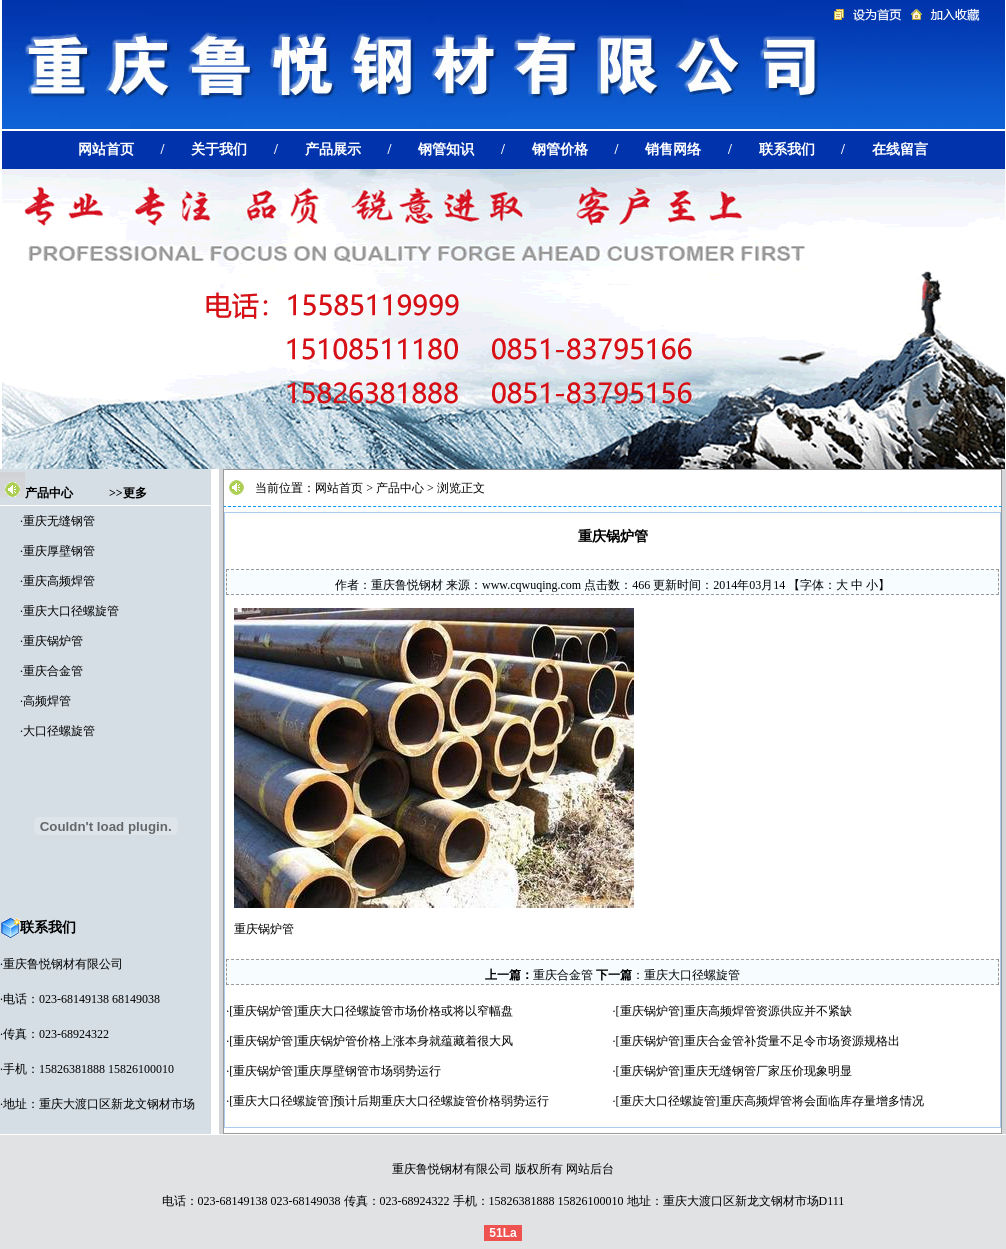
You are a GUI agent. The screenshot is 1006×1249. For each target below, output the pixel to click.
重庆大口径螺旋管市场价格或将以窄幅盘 (405, 1011)
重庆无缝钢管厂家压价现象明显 (768, 1071)
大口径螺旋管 (59, 731)
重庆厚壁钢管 (59, 551)
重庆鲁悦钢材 (407, 585)
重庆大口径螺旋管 (71, 611)
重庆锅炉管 (53, 641)
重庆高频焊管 (59, 581)
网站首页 (339, 488)
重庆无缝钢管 (59, 521)
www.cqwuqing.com (531, 585)
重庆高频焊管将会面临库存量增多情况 (822, 1101)
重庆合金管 (53, 671)
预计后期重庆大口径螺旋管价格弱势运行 (441, 1101)
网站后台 (590, 1169)
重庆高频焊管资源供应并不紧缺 (768, 1011)
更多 (135, 493)
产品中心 (49, 493)
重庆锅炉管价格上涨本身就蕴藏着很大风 (405, 1041)
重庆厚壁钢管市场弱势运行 (369, 1071)
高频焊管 (47, 701)
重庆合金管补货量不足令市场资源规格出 (792, 1041)
